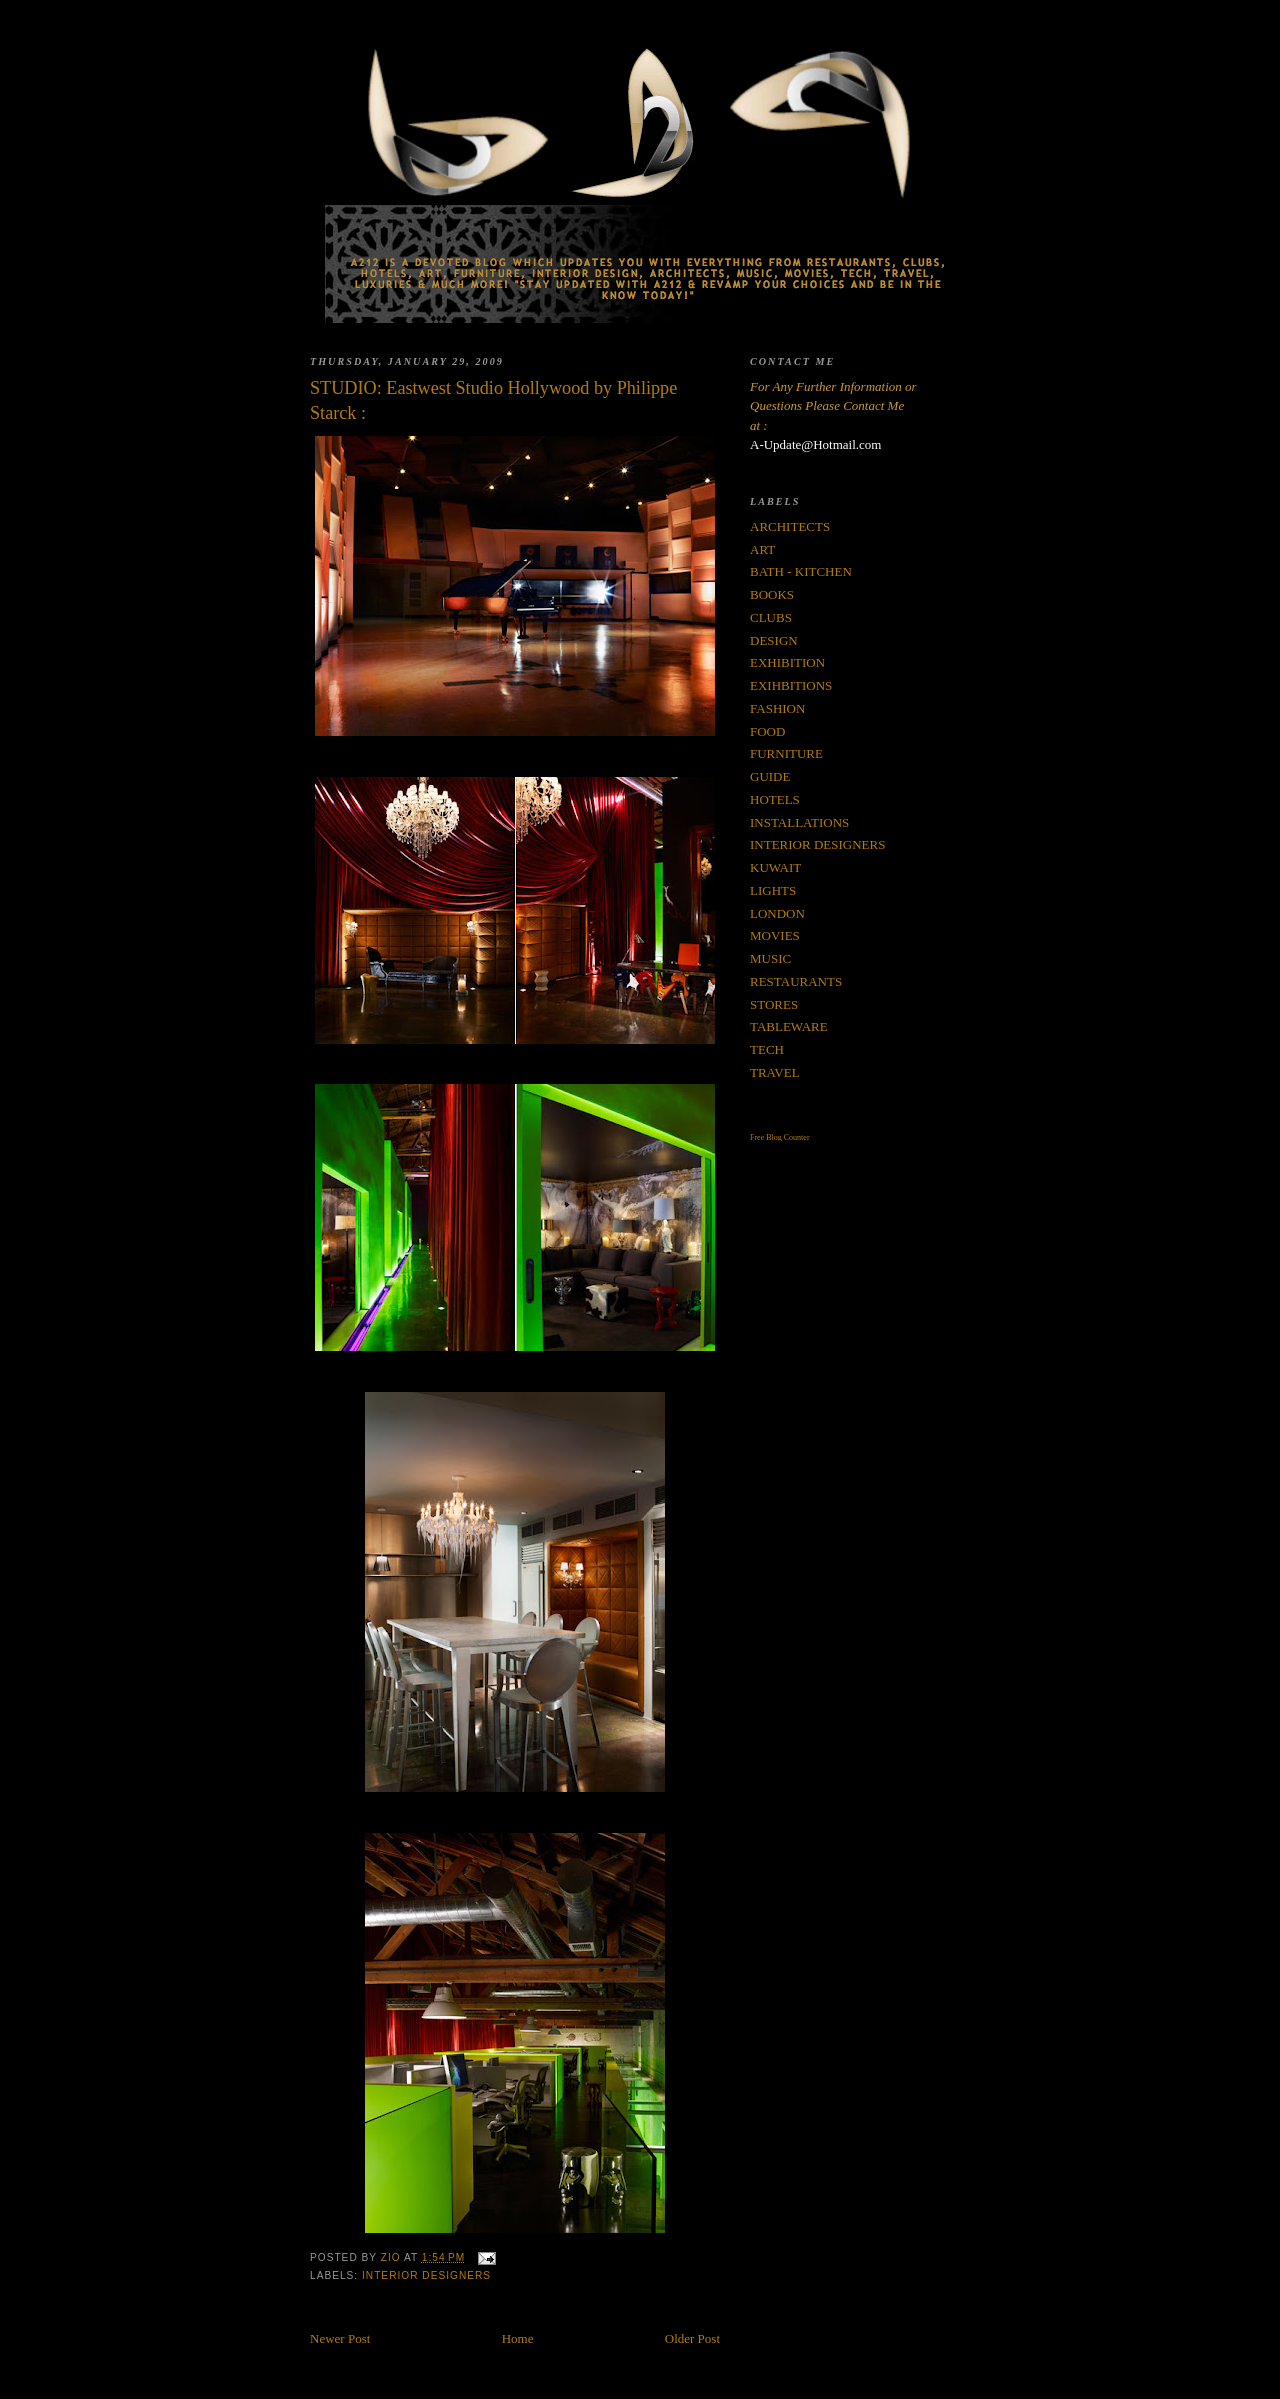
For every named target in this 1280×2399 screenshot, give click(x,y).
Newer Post (340, 2338)
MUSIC (770, 958)
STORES (774, 1004)
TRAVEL (775, 1072)
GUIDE (770, 776)
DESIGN (774, 640)
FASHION (777, 708)
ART (762, 549)
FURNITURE (786, 753)
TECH (767, 1049)
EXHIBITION (787, 662)
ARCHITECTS (790, 526)
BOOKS (772, 594)
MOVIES (775, 935)
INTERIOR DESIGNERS (426, 2275)
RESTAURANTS (796, 981)
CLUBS (771, 617)
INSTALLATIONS (799, 822)
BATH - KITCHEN (801, 571)
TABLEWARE (789, 1026)
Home (518, 2338)
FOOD (767, 731)
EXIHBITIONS (791, 685)
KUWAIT (775, 867)
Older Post (692, 2338)
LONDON (777, 913)
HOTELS (775, 799)
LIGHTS (773, 890)
